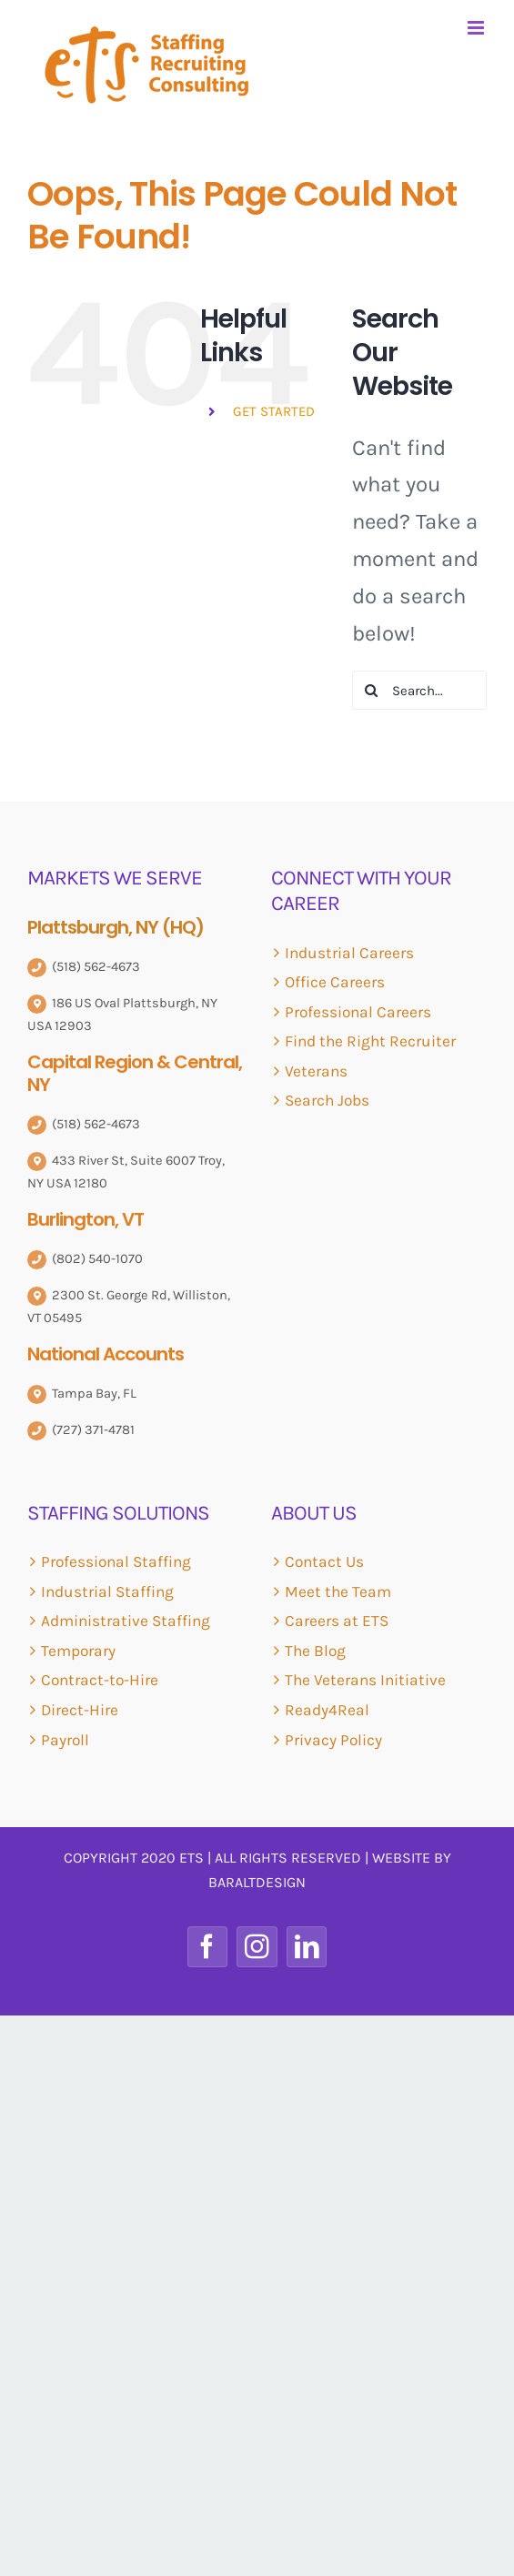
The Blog (315, 1651)
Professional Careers (358, 1012)
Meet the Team (338, 1591)
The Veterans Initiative (365, 1680)
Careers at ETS (336, 1620)
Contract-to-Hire (99, 1680)
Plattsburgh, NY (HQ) (115, 927)
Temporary (78, 1651)
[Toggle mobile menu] (477, 27)
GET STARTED (274, 411)
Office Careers (335, 982)
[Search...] (419, 690)
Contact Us (324, 1561)
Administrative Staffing (125, 1620)
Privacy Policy (333, 1740)
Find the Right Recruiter (370, 1041)
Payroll (65, 1740)
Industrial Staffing (107, 1591)
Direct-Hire (79, 1710)
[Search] (371, 690)
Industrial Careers (349, 953)
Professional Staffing (116, 1561)
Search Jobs (327, 1100)
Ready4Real (327, 1710)
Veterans (316, 1071)
